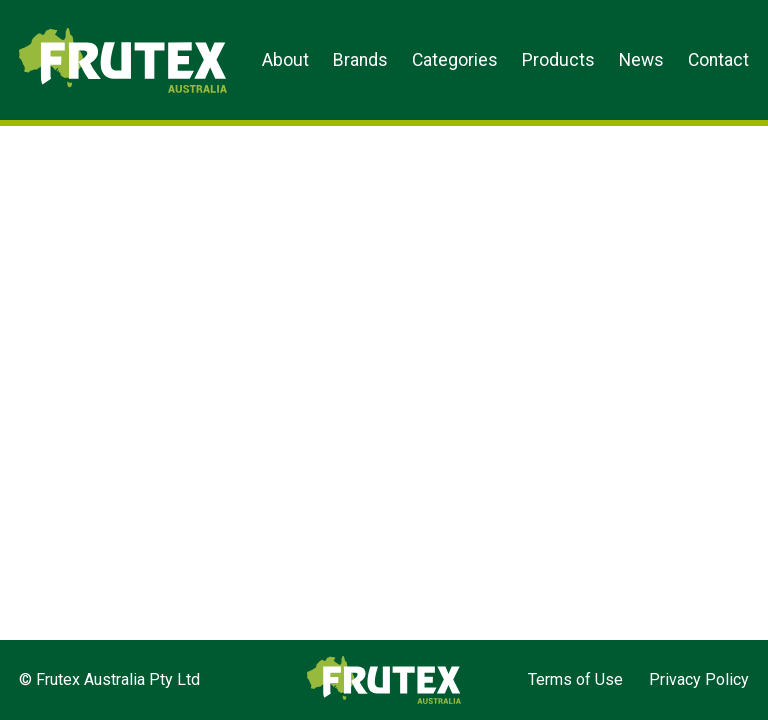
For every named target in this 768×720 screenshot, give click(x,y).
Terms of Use (575, 679)
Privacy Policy (699, 679)
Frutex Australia (88, 32)
